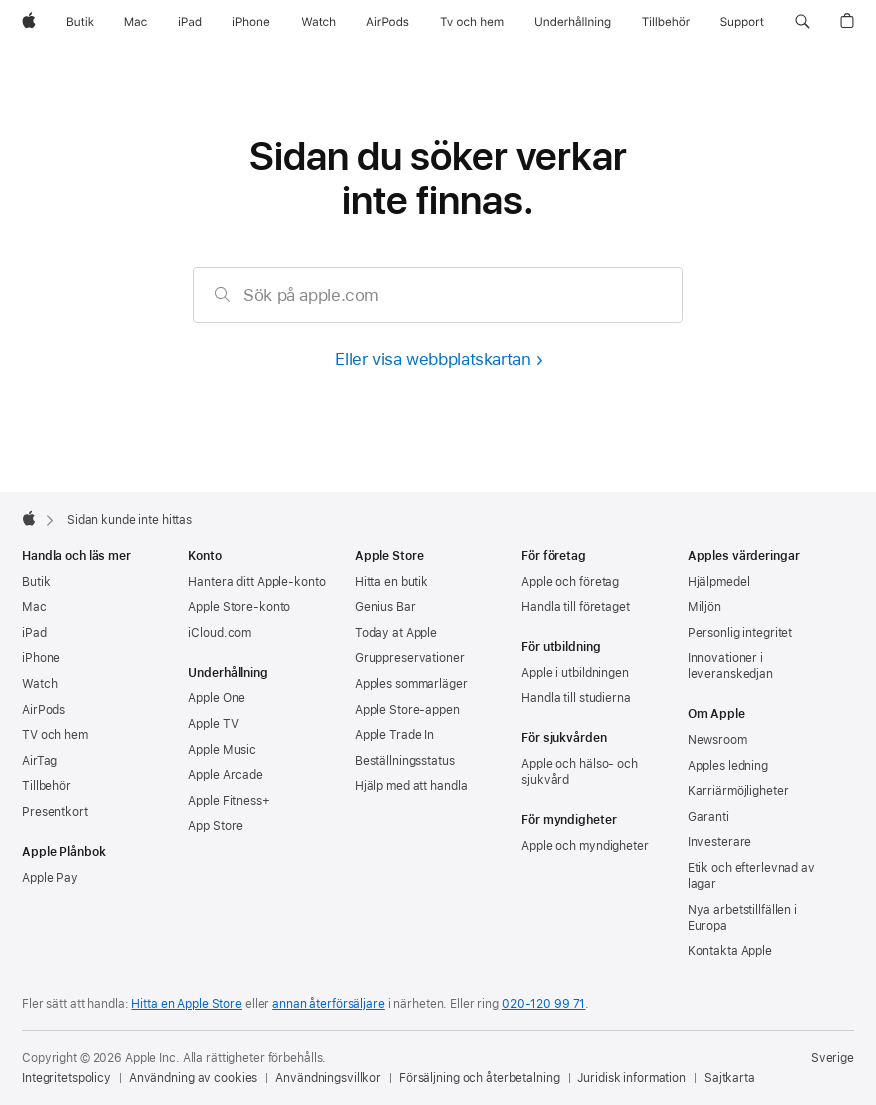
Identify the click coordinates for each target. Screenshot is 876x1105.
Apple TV (213, 724)
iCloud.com (219, 633)
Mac (34, 607)
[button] (802, 22)
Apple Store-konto (239, 607)
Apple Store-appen (407, 710)
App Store (215, 826)
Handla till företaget (575, 607)
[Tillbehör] (666, 22)
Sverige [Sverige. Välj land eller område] (832, 1058)
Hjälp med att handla (411, 786)
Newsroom (717, 740)
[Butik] (80, 22)
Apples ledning (728, 766)
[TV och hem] (472, 22)
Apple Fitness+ (228, 801)
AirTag (39, 761)
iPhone (41, 658)
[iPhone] (251, 22)
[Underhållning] (572, 22)
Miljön (704, 607)
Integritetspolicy (66, 1078)
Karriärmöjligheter (738, 791)
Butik (36, 582)
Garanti (708, 817)
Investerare (720, 842)
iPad (34, 633)
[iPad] (190, 22)
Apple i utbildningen (575, 673)
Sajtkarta (729, 1078)
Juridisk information (631, 1078)
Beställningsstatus (405, 761)
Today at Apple (396, 633)
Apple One (216, 698)
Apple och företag (570, 582)
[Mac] (135, 22)
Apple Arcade (225, 775)
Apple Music (222, 750)
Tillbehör (46, 786)
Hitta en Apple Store (186, 1004)
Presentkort (55, 812)
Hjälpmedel (719, 582)
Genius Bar (385, 607)
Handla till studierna (575, 698)
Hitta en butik (391, 582)
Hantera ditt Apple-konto (256, 582)
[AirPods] (387, 22)
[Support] (742, 22)
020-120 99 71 (543, 1004)
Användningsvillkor (328, 1078)
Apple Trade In (394, 735)
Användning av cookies (193, 1078)
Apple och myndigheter (584, 846)
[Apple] (29, 22)
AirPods (43, 710)
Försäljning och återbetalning (479, 1078)
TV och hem (55, 735)
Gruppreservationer (410, 658)
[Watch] (318, 22)
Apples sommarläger (411, 684)
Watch (39, 684)
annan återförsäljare (328, 1004)
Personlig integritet (740, 633)
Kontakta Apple (730, 951)
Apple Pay (50, 878)
